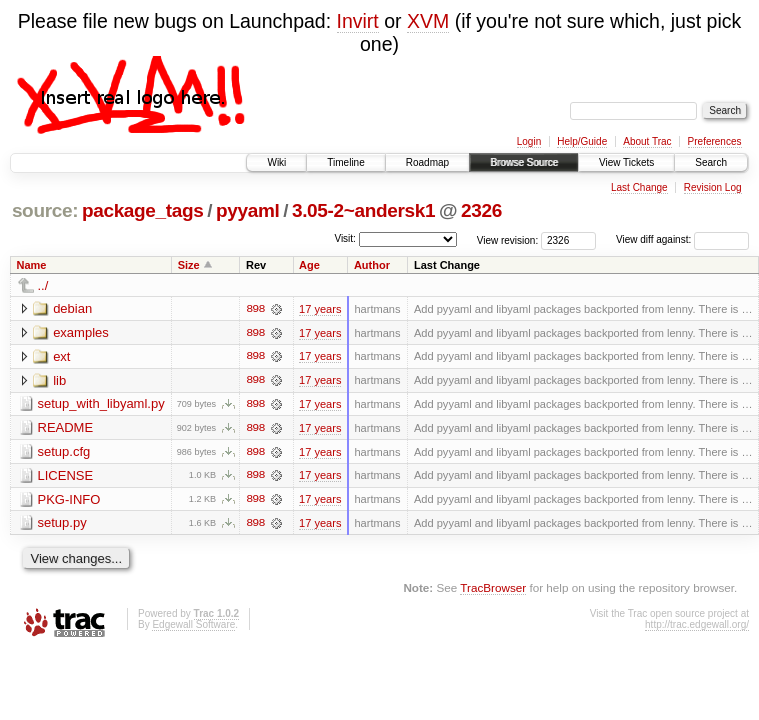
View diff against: (682, 239)
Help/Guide (582, 141)
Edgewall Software (193, 626)
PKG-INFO (69, 500)
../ (43, 285)
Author (372, 265)
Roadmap (427, 162)
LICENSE (66, 476)
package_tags (143, 210)
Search (711, 162)
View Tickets (626, 162)
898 (255, 309)
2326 (481, 210)
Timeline (345, 162)
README (66, 428)
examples (81, 332)
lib (59, 380)
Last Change (639, 187)
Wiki (276, 162)
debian (72, 308)
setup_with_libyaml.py (101, 404)
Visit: (345, 238)
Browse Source (524, 162)
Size (189, 265)
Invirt (358, 21)
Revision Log (713, 187)
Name (32, 265)
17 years (320, 309)
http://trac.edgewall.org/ (697, 626)
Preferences (715, 141)
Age (309, 265)
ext (61, 356)
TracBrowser (493, 589)
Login (529, 141)
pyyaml (247, 210)
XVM (428, 21)
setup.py (62, 524)
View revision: (508, 239)
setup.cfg (64, 452)
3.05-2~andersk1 (363, 210)
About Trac (647, 141)
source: (45, 210)
